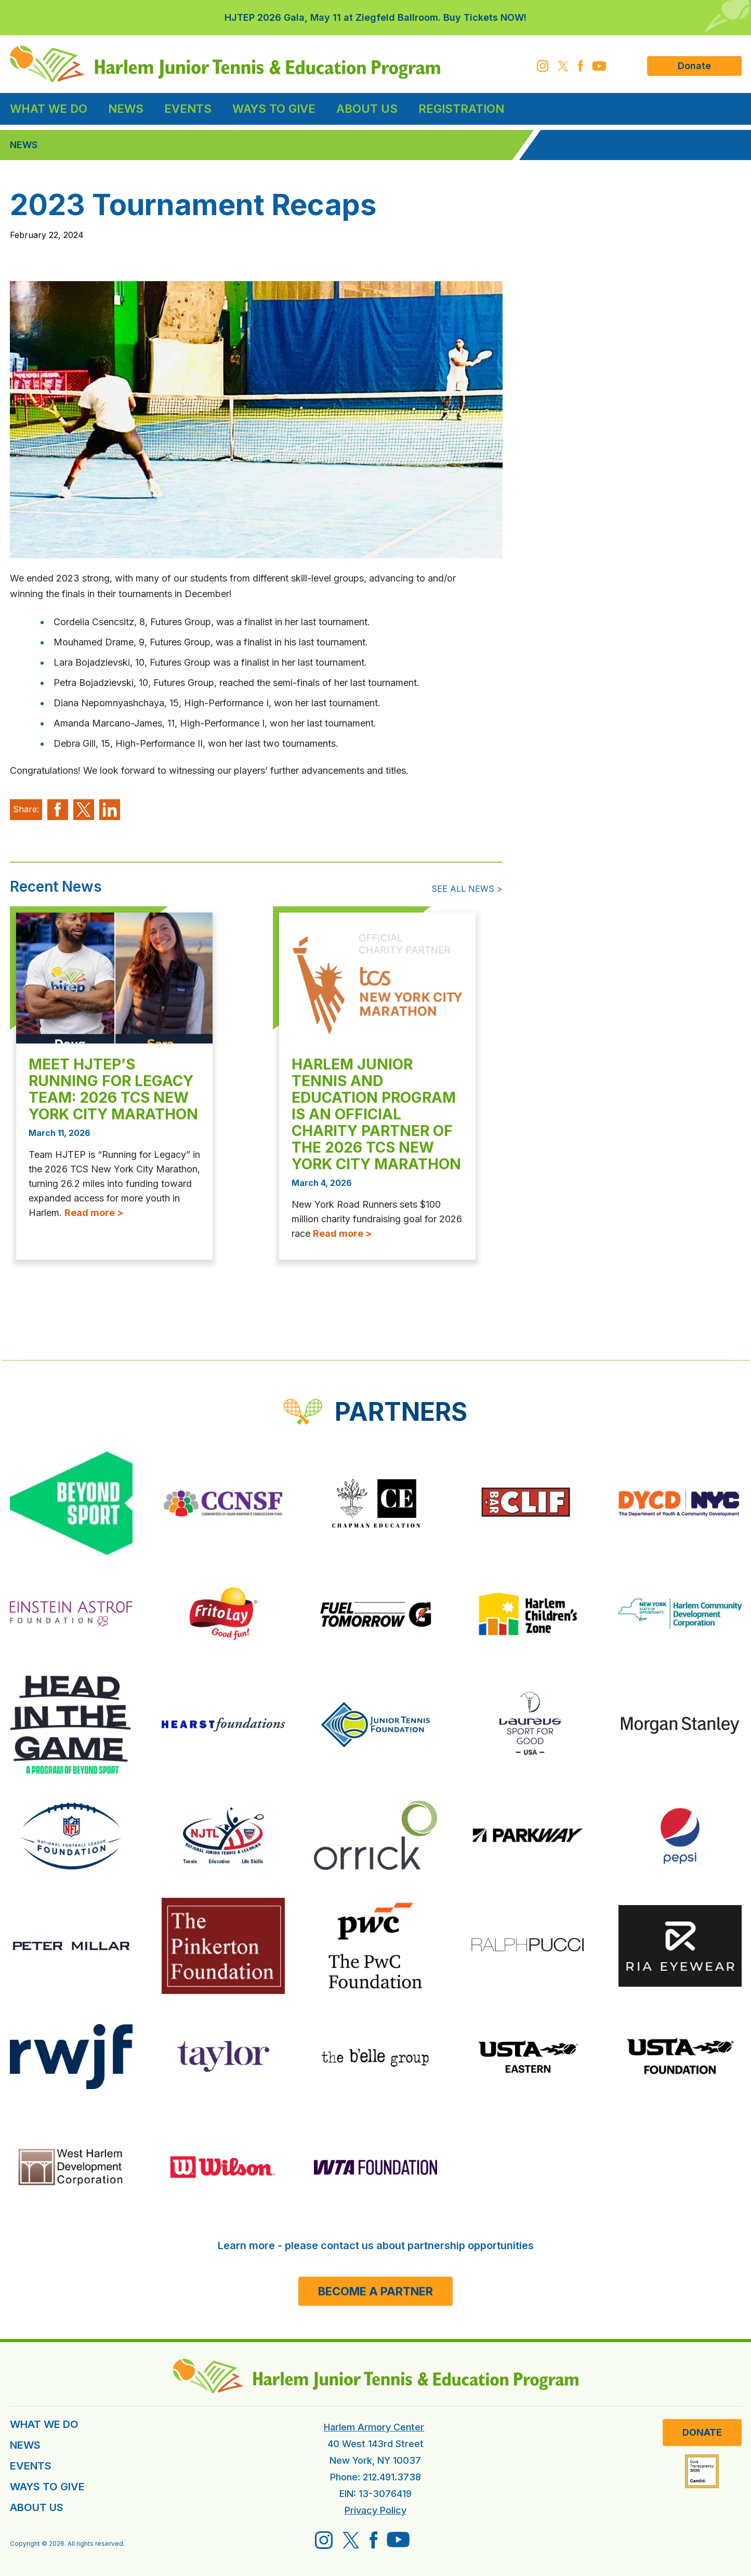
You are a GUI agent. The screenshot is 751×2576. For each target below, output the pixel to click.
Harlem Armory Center (374, 2427)
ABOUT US (36, 2507)
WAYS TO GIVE (47, 2486)
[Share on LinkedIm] (109, 809)
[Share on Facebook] (57, 809)
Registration (461, 108)
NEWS (25, 2445)
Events (188, 108)
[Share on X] (83, 809)
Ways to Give (273, 108)
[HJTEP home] (225, 64)
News (125, 108)
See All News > (467, 888)
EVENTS (30, 2466)
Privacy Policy (375, 2510)
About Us (367, 108)
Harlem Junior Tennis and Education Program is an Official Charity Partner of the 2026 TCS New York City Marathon (376, 1114)
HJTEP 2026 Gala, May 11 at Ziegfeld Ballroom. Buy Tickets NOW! (375, 17)
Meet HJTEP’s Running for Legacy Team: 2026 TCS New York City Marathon (113, 1089)
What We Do (48, 108)
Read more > (93, 1212)
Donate (694, 65)
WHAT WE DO (44, 2424)
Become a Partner (375, 2291)
